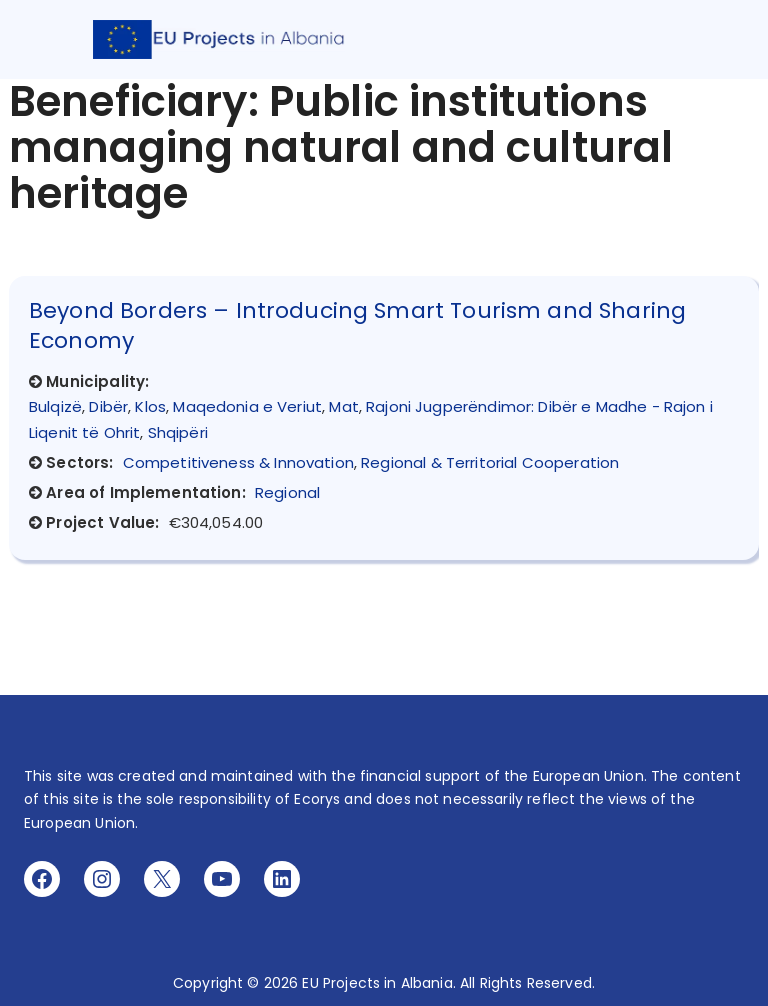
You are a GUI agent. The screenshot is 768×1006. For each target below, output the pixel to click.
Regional (287, 492)
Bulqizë (55, 406)
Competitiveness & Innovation (238, 462)
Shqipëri (178, 432)
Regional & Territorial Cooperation (490, 462)
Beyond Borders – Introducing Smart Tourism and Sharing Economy (357, 325)
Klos (150, 406)
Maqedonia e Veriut (247, 406)
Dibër (108, 406)
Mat (343, 406)
